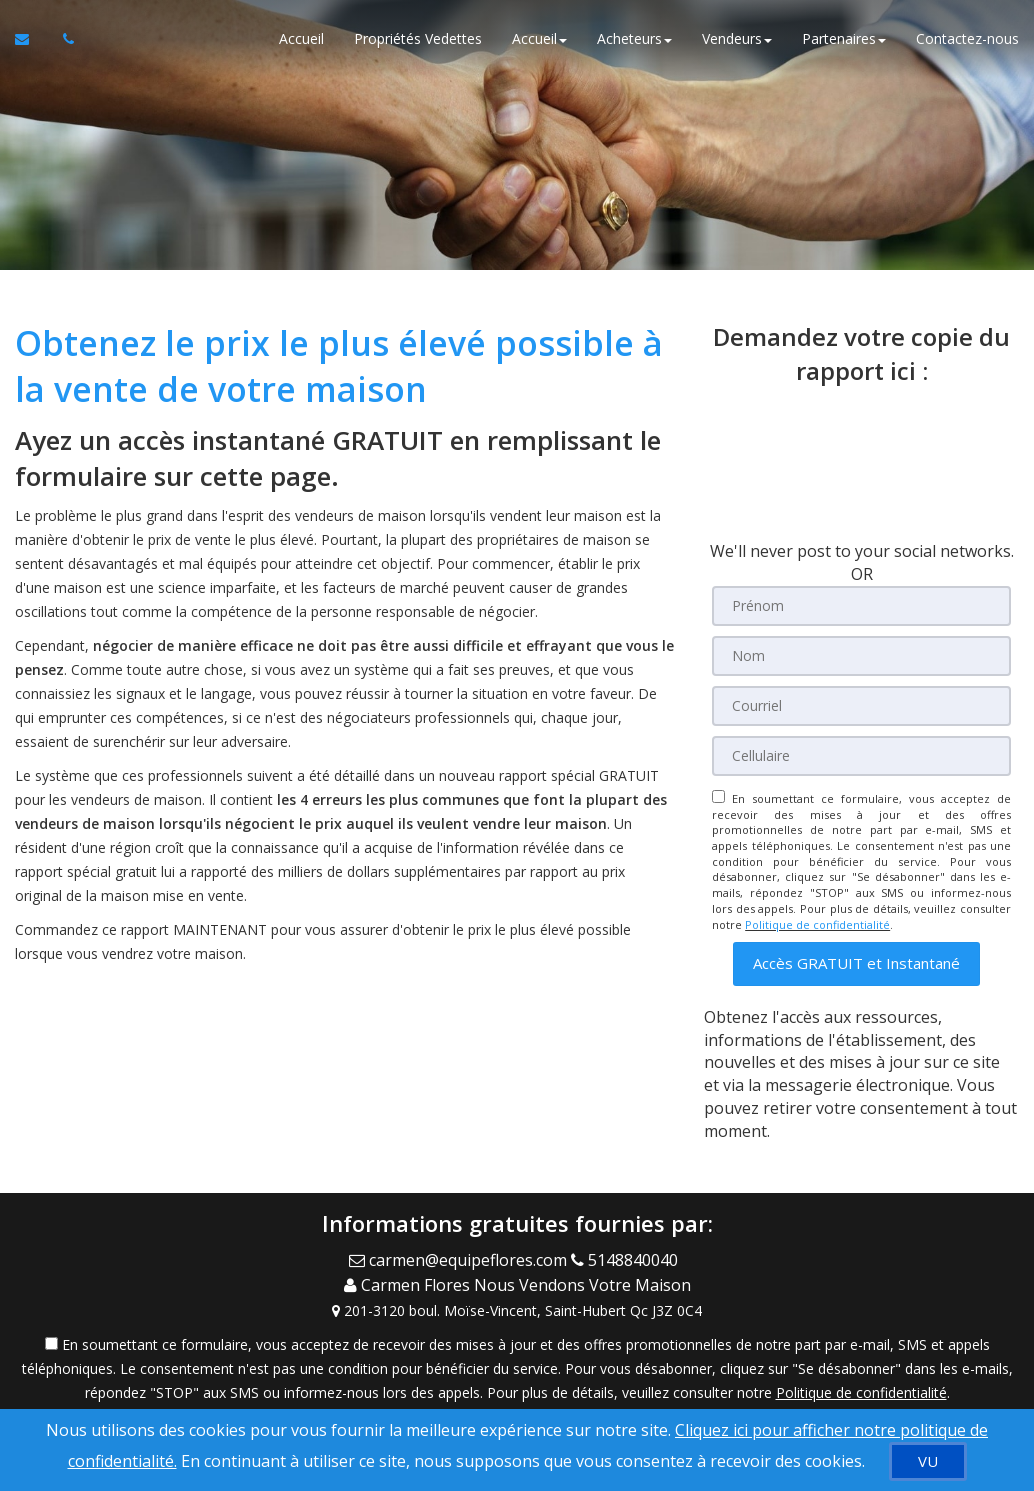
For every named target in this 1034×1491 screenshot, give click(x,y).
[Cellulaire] (861, 756)
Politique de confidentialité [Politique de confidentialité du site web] (817, 924)
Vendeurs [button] (737, 39)
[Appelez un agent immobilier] (63, 40)
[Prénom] (861, 606)
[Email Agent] (460, 1259)
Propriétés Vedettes (418, 39)
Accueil (301, 39)
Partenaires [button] (844, 39)
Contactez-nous (967, 39)
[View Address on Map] (517, 1305)
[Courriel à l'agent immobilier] (31, 40)
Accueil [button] (539, 39)
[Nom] (861, 656)
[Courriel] (861, 706)
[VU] (928, 1461)
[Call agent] (628, 1259)
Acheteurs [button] (634, 39)
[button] (856, 963)
